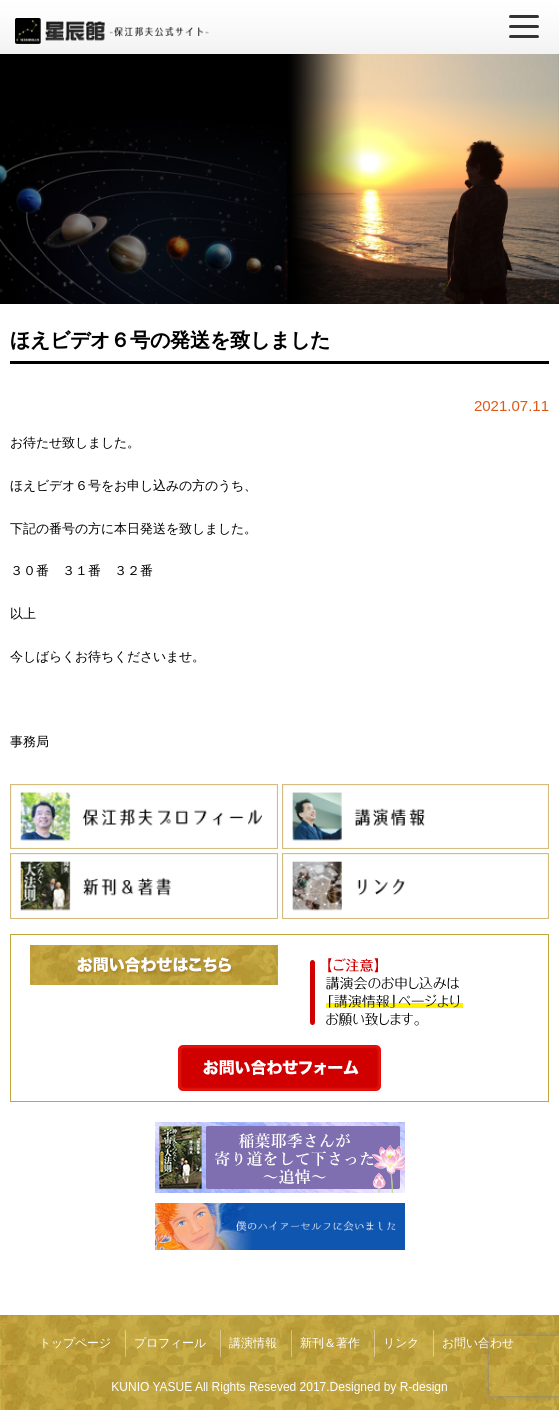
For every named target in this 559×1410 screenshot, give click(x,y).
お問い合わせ (478, 1343)
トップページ (75, 1343)
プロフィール (170, 1343)
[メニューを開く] (524, 27)
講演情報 (253, 1343)
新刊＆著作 (330, 1343)
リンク (401, 1343)
